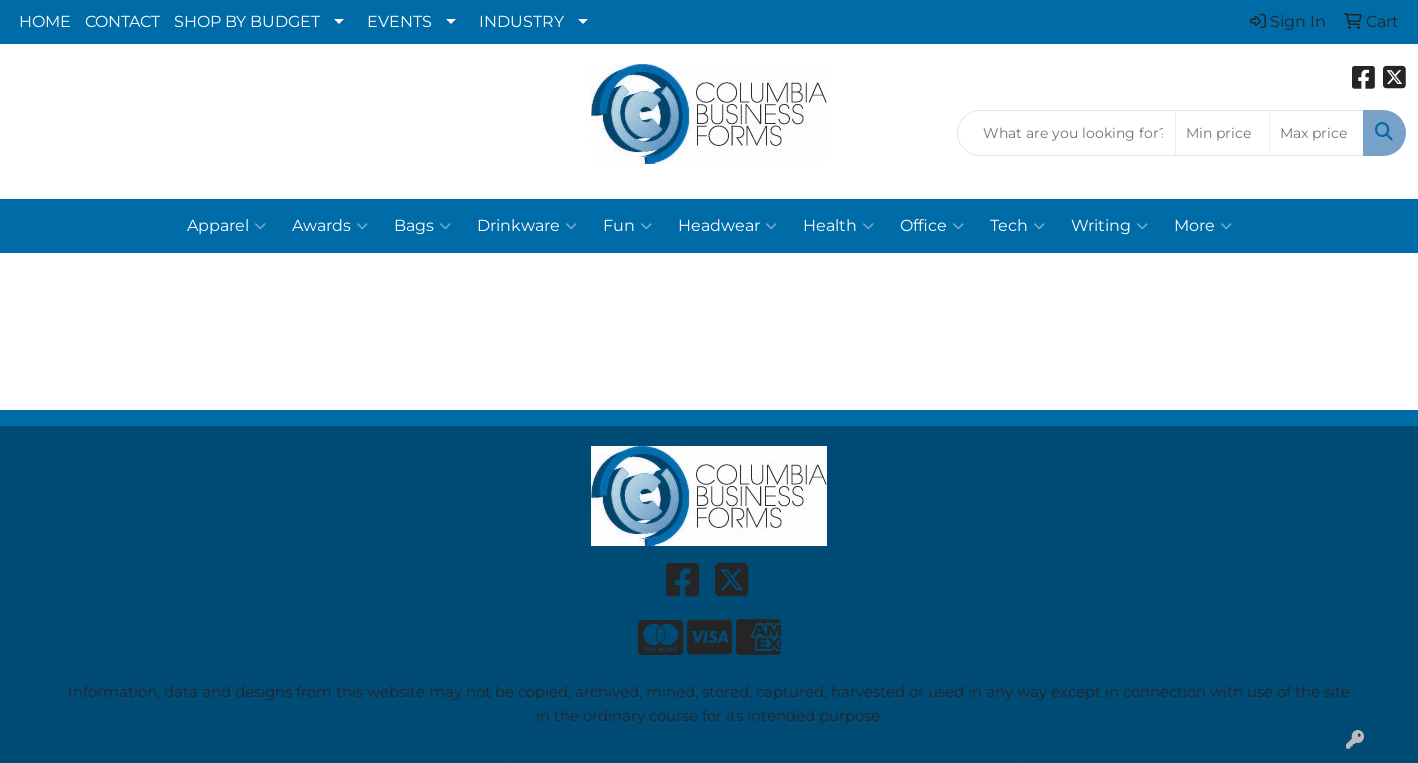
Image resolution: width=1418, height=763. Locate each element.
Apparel (226, 226)
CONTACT (122, 21)
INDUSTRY (521, 21)
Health (838, 226)
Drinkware (527, 226)
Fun (627, 226)
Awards (330, 226)
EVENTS (399, 21)
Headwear (727, 226)
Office (932, 226)
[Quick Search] (1066, 133)
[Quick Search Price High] (1316, 133)
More (1203, 226)
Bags (422, 226)
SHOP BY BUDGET (247, 21)
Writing (1109, 226)
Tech (1017, 226)
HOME (45, 21)
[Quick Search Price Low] (1222, 133)
